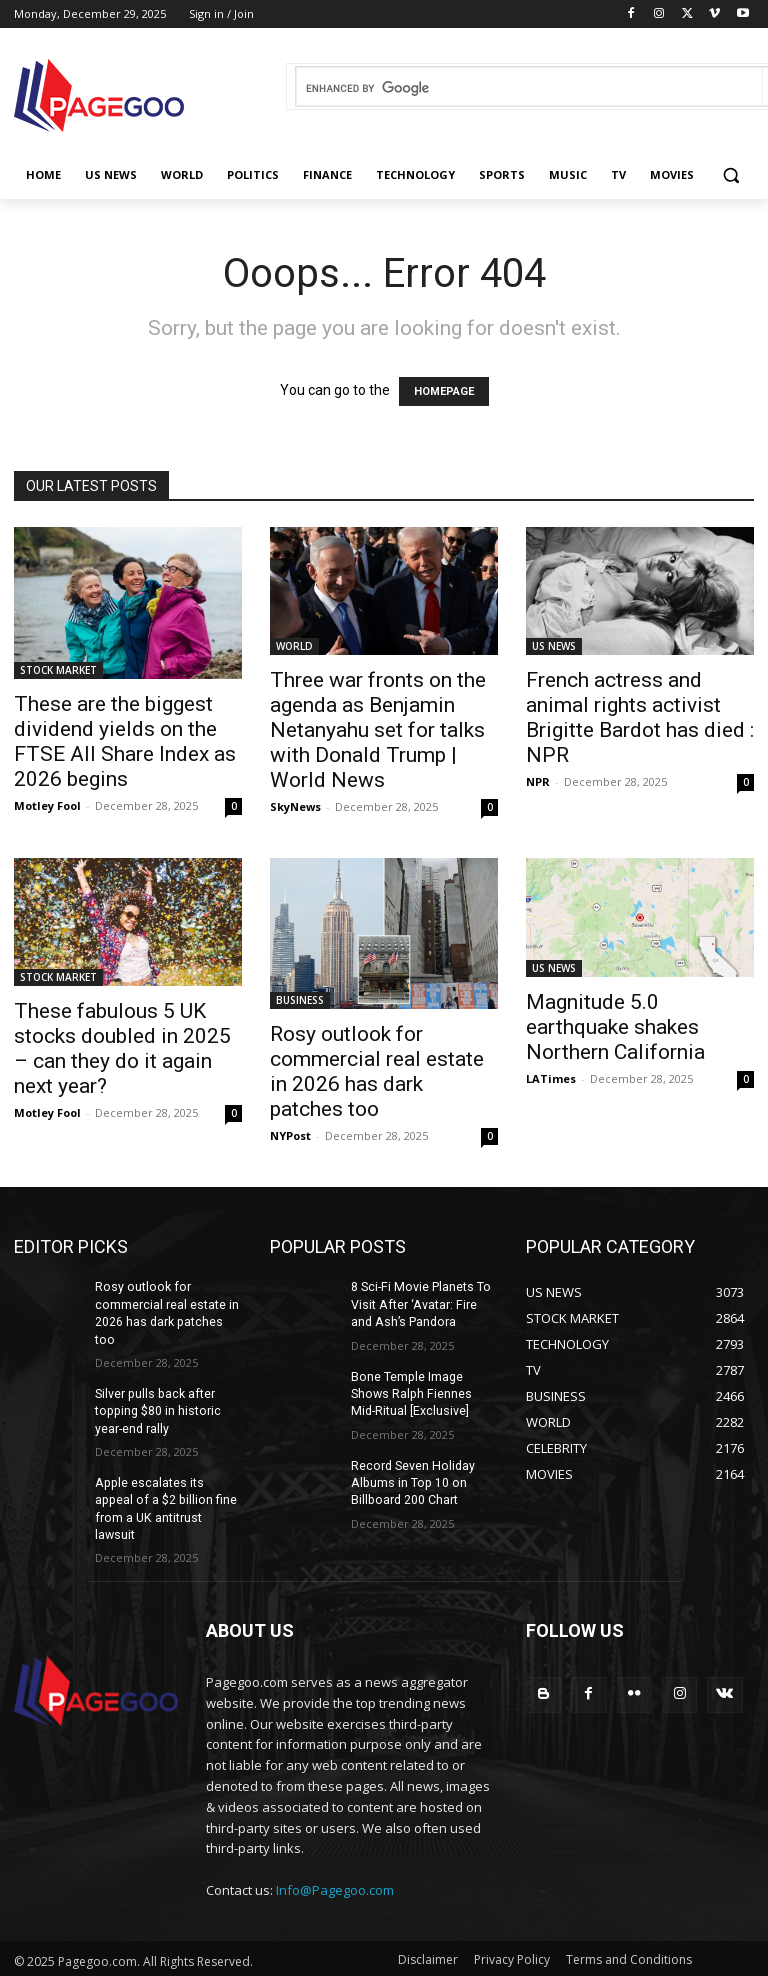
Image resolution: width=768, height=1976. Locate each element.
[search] (529, 88)
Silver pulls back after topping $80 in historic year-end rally (156, 1409)
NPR (538, 781)
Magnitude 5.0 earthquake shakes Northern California (615, 1027)
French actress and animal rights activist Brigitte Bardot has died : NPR (640, 717)
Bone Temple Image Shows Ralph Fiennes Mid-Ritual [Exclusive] (423, 1392)
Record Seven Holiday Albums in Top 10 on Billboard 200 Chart (411, 1479)
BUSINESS (300, 1000)
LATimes (551, 1078)
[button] (730, 175)
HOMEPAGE (444, 391)
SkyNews (295, 806)
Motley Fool (47, 805)
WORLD (294, 646)
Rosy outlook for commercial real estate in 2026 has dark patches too (377, 1071)
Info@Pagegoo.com (335, 1868)
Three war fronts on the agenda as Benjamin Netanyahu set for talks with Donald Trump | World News (378, 730)
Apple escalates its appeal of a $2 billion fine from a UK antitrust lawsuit (167, 1496)
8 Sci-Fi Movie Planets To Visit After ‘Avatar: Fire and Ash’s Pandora (424, 1304)
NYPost (290, 1135)
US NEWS (554, 646)
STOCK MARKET (58, 670)
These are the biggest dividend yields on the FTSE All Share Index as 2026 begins (125, 741)
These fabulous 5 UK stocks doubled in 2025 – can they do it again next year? (122, 1048)
